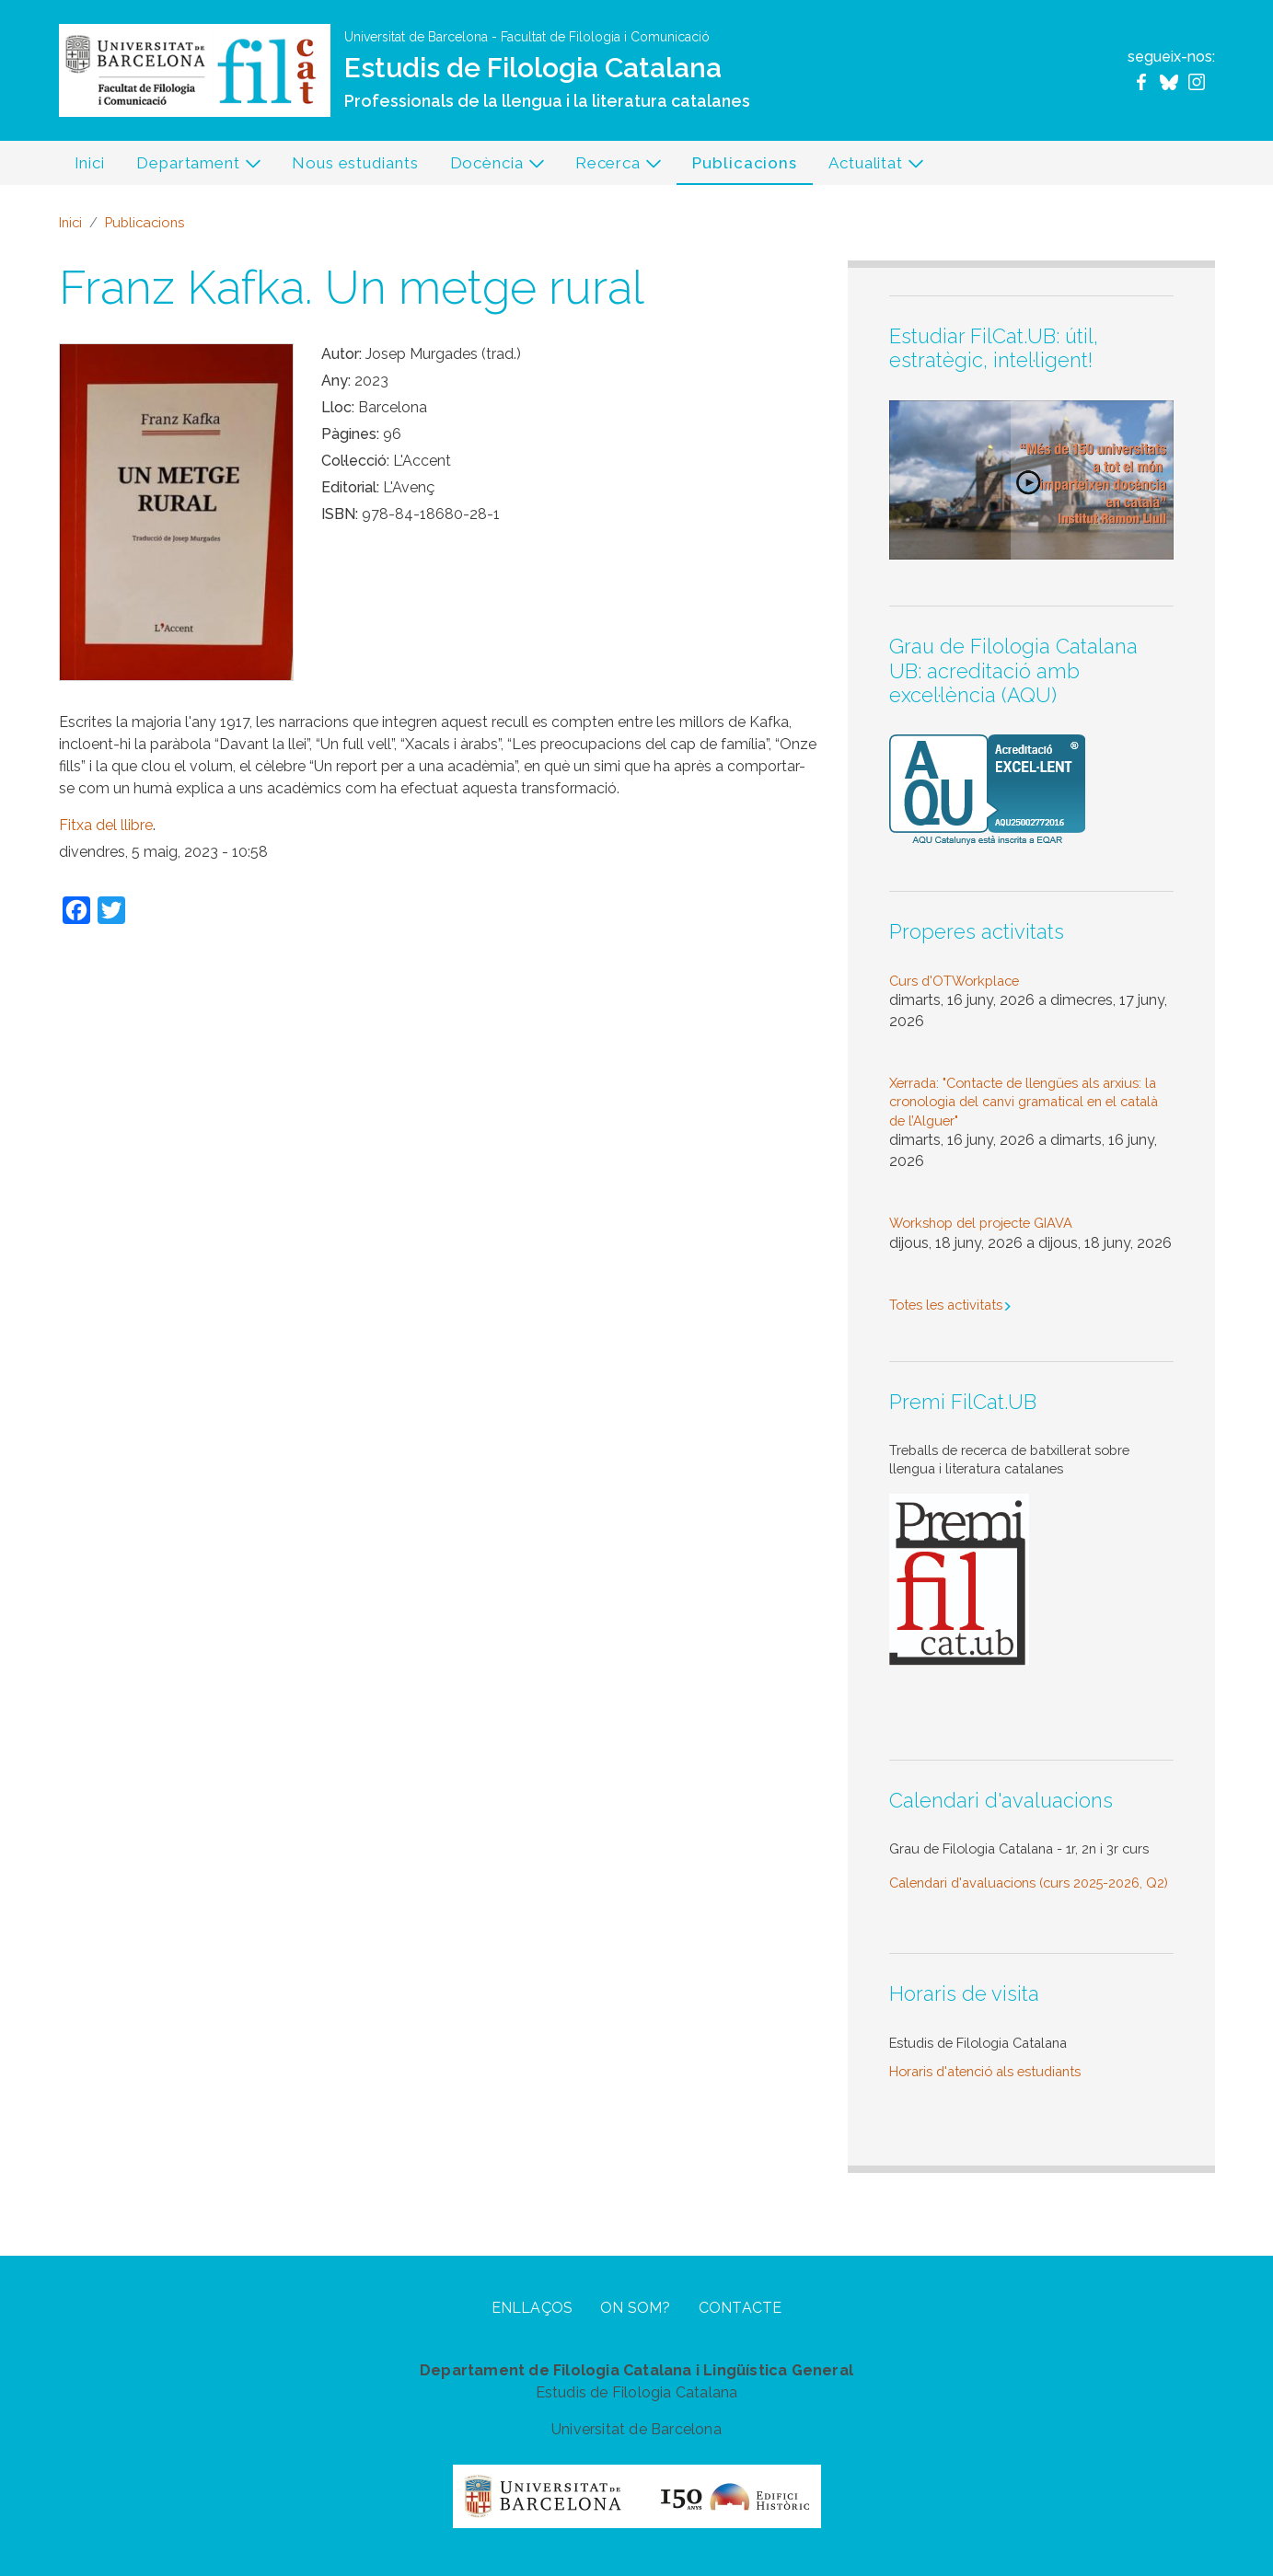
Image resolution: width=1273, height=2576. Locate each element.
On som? (635, 2307)
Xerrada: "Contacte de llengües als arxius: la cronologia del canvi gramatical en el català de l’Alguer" (1023, 1101)
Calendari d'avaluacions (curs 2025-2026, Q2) (1028, 1882)
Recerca (611, 167)
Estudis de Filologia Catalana (533, 68)
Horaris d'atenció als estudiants (985, 2071)
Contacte (740, 2307)
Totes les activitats (945, 1304)
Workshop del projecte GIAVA (980, 1222)
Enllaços (532, 2307)
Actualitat (869, 167)
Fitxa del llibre (106, 825)
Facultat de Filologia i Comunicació (605, 36)
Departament (191, 167)
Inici (90, 163)
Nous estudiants (355, 163)
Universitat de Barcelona (416, 36)
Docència (490, 167)
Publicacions (744, 163)
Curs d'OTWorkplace (954, 980)
